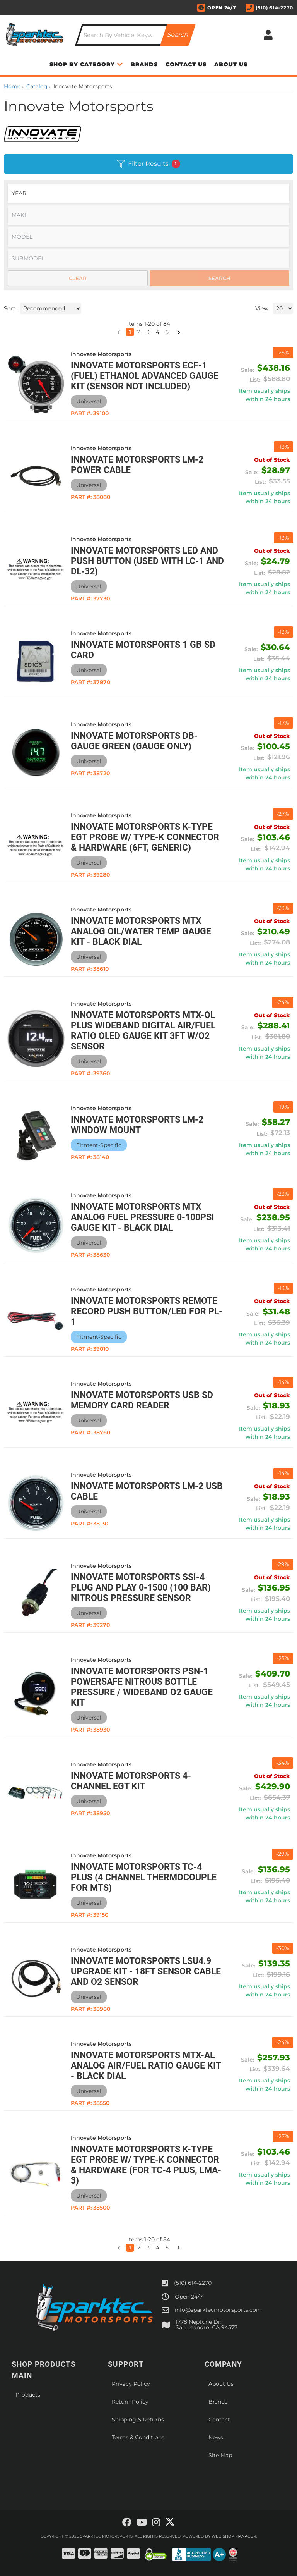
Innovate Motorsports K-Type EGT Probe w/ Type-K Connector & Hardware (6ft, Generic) (145, 837)
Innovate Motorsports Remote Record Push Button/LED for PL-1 (146, 1311)
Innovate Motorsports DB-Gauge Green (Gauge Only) (134, 741)
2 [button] (138, 2247)
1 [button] (130, 2247)
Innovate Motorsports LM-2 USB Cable (147, 1491)
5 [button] (167, 2247)
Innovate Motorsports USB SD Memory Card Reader (142, 1400)
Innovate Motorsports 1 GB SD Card (143, 650)
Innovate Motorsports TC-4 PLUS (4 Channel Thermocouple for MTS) (144, 1877)
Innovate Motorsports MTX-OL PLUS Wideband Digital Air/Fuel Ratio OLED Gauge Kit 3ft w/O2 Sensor (143, 1031)
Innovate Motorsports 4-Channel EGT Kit (131, 1781)
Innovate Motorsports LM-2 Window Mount (137, 1124)
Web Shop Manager (234, 2536)
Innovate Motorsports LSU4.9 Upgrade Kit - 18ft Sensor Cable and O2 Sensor (146, 1971)
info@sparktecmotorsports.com (218, 2310)
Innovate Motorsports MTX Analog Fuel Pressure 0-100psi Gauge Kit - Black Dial (142, 1217)
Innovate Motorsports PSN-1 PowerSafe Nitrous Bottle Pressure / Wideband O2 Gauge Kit (142, 1687)
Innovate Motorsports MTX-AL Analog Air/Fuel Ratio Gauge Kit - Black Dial (146, 2065)
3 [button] (148, 2247)
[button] (119, 2248)
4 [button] (157, 2247)
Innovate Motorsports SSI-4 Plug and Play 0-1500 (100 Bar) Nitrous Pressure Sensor (141, 1587)
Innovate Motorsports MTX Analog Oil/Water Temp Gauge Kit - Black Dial (141, 931)
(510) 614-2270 (193, 2282)
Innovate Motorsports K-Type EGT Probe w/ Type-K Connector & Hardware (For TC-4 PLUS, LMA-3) (146, 2165)
